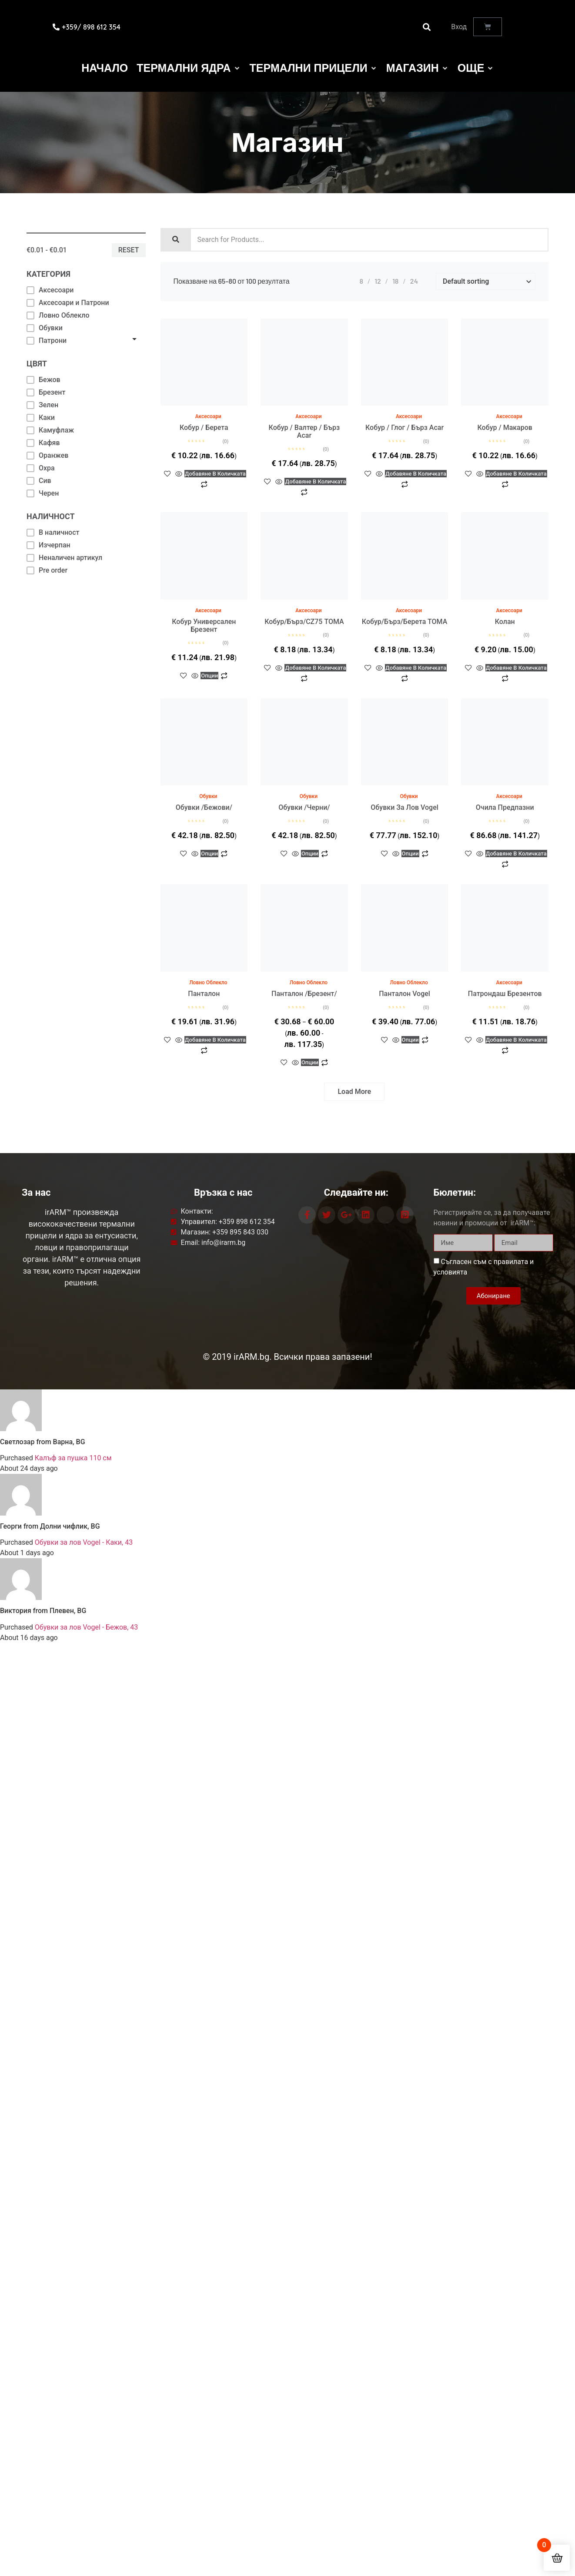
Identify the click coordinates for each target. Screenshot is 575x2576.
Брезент (46, 392)
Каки (41, 417)
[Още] (476, 68)
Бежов (43, 380)
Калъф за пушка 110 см (73, 1458)
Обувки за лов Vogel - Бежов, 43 (86, 1627)
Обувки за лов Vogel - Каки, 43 (84, 1542)
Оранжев (47, 455)
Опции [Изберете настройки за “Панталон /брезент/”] (315, 968)
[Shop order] (485, 281)
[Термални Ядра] (188, 68)
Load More (354, 1091)
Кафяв (43, 443)
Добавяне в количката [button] (215, 402)
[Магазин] (417, 68)
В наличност (53, 532)
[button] (426, 27)
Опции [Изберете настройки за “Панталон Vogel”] (415, 968)
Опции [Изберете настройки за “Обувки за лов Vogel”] (415, 782)
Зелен (42, 405)
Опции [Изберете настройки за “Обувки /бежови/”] (215, 782)
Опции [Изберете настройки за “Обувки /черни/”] (315, 782)
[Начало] (104, 68)
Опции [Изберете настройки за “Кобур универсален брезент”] (215, 596)
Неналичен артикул (64, 557)
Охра (41, 468)
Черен (43, 493)
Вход (459, 27)
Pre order (47, 570)
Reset (128, 250)
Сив (39, 480)
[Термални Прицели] (313, 68)
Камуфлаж (50, 430)
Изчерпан (48, 545)
